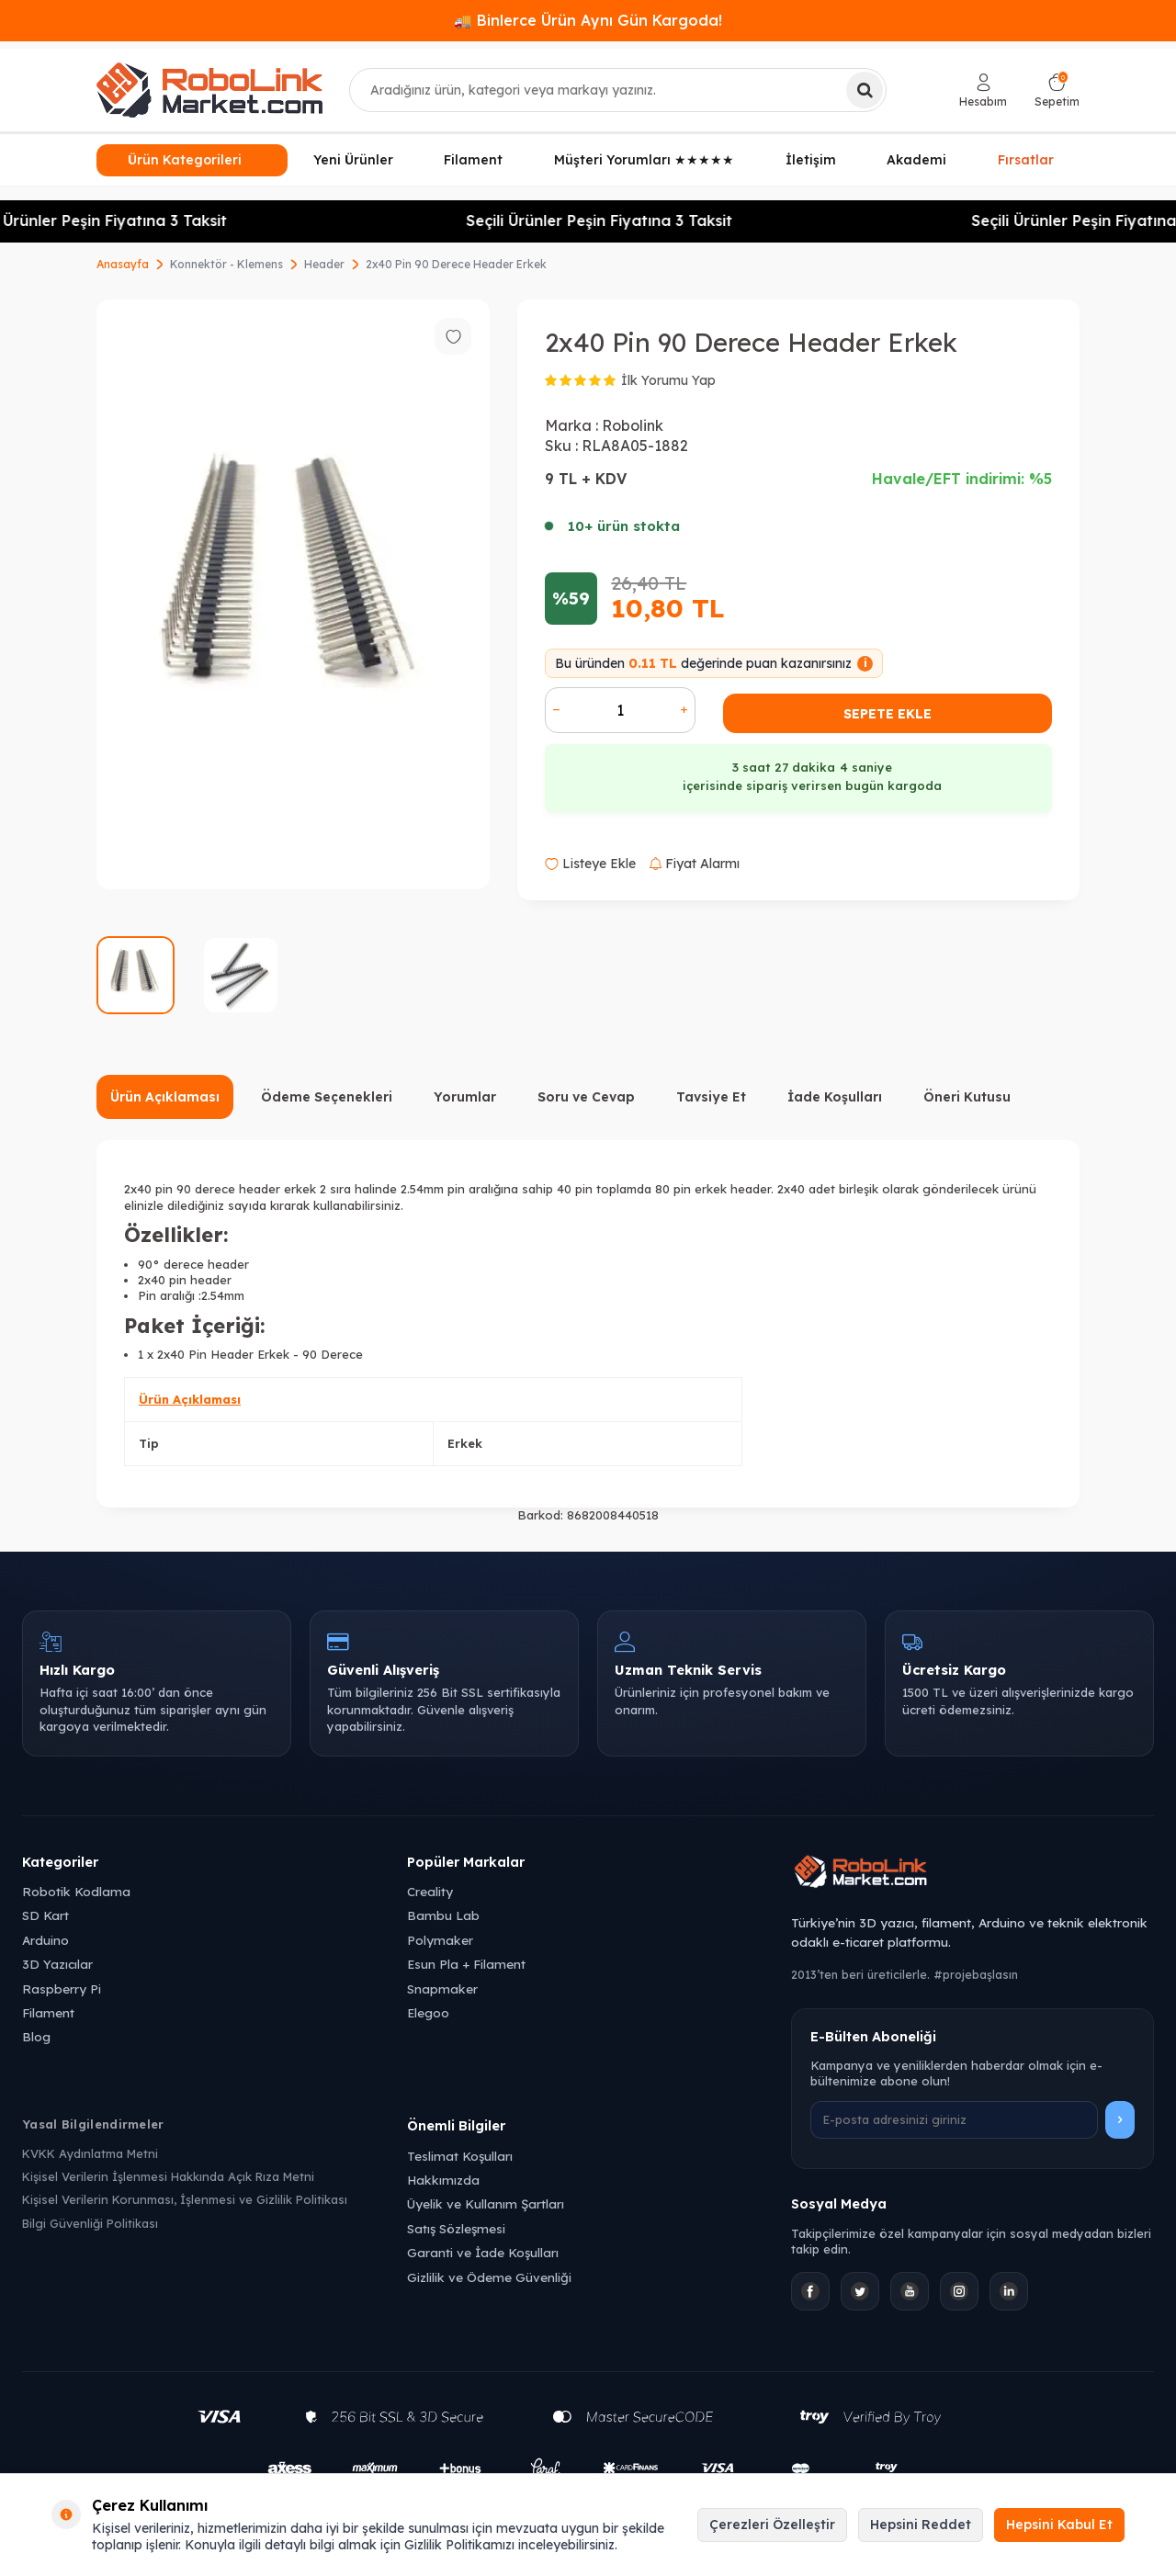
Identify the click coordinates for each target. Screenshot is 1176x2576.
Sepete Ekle (887, 714)
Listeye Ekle (590, 863)
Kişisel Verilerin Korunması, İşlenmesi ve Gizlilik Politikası (184, 2199)
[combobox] (618, 90)
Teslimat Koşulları (460, 2156)
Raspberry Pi (61, 1988)
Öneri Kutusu (967, 1097)
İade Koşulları (834, 1097)
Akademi (916, 160)
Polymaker (440, 1940)
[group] (293, 594)
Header (324, 264)
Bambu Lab (443, 1915)
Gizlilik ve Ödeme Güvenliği (489, 2277)
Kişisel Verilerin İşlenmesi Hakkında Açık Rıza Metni (168, 2176)
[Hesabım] (983, 90)
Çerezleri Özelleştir (772, 2524)
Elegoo (428, 2012)
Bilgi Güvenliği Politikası (90, 2223)
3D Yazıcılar (57, 1964)
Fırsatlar (1026, 158)
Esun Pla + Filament (466, 1964)
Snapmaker (442, 1988)
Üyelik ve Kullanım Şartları (485, 2203)
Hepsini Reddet (920, 2524)
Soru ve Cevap (586, 1097)
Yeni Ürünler (353, 160)
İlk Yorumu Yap (668, 380)
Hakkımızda (443, 2179)
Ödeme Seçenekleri (326, 1097)
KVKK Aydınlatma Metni (90, 2153)
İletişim (811, 160)
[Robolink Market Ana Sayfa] (972, 1874)
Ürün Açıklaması (165, 1097)
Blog (36, 2036)
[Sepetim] (1057, 90)
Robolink (632, 425)
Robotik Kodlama (76, 1891)
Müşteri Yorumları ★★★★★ (644, 160)
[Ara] (864, 90)
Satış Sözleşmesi (456, 2228)
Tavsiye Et (711, 1097)
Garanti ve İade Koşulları (483, 2252)
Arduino (45, 1940)
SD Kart (45, 1915)
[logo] (209, 90)
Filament (473, 160)
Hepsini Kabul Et (1059, 2524)
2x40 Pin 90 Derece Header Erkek (456, 264)
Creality (430, 1891)
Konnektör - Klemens (226, 264)
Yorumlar (465, 1097)
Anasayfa (122, 264)
